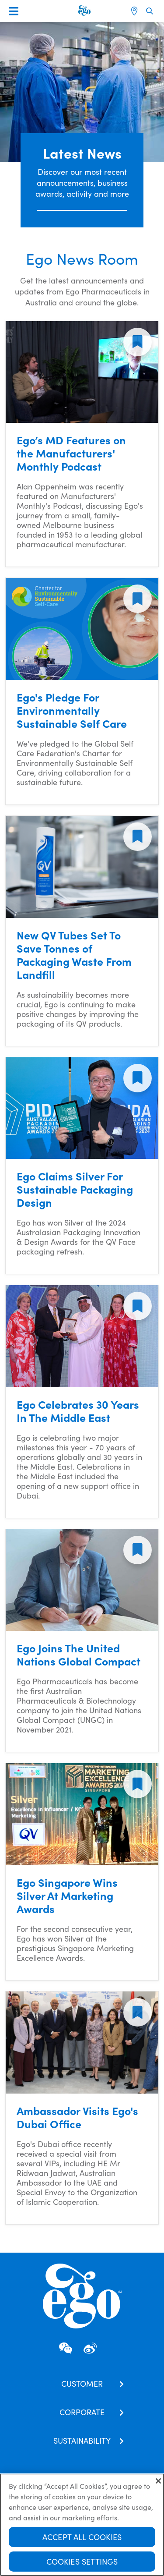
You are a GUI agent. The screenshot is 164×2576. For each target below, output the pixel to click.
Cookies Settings (82, 2561)
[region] (82, 2524)
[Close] (158, 2481)
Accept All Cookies (82, 2536)
